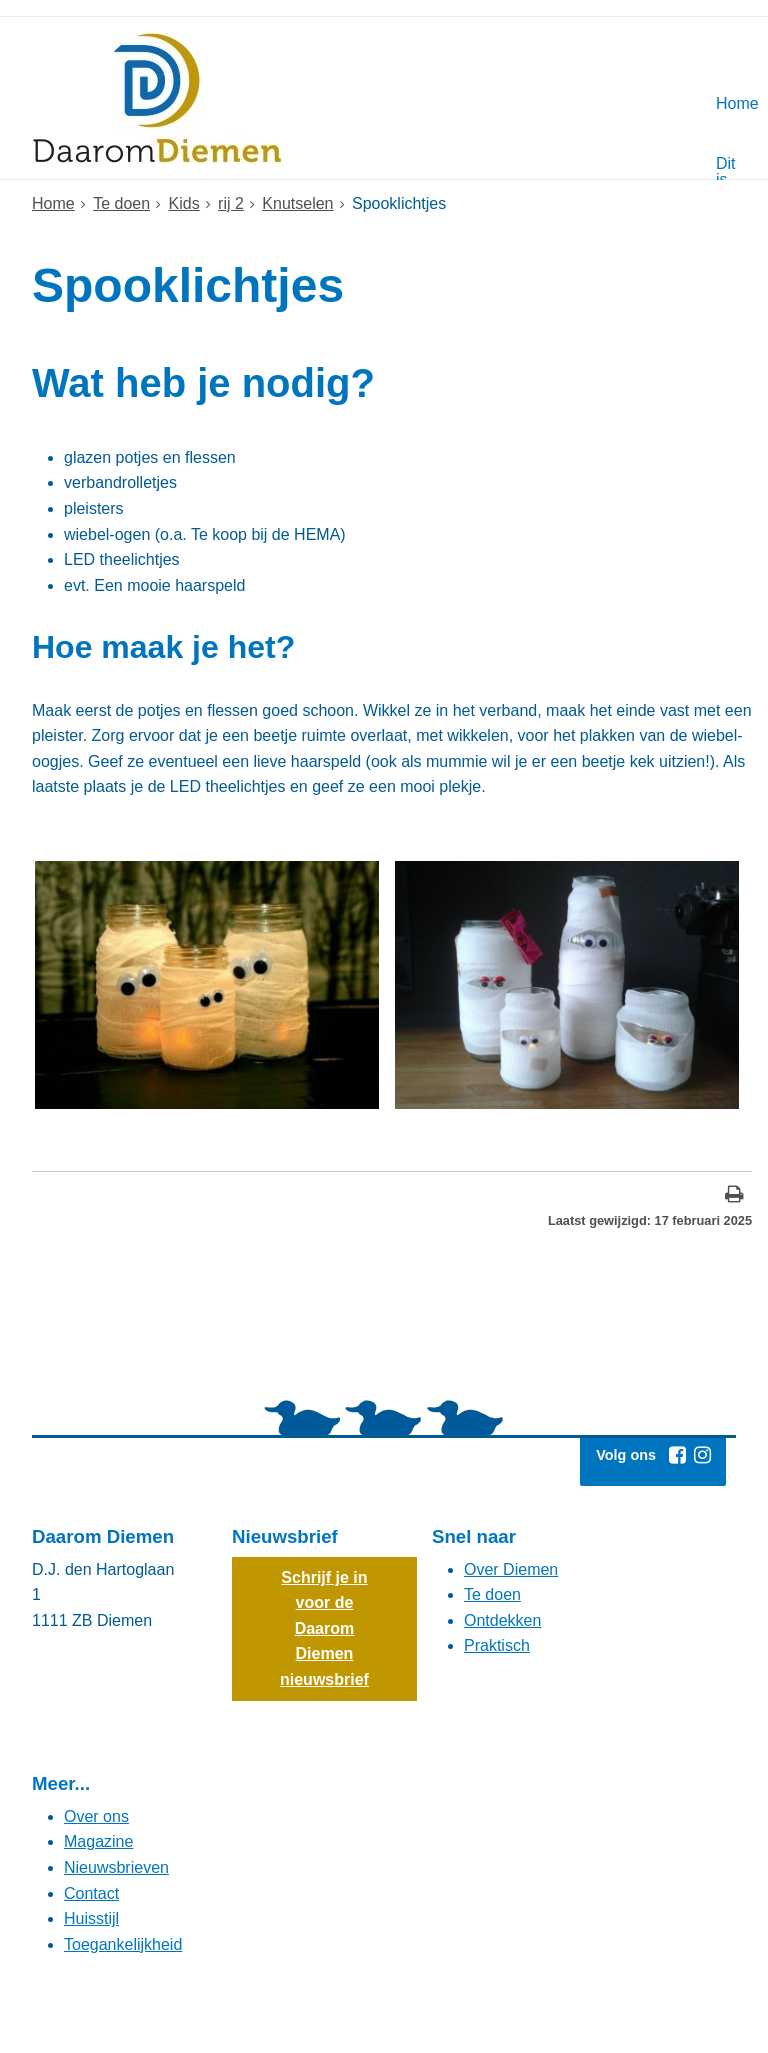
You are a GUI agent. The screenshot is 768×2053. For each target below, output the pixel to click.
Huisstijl (91, 1918)
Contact (91, 1893)
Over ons (96, 1816)
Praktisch (497, 1645)
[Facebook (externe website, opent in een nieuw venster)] (677, 1455)
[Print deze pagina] (734, 1196)
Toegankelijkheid (123, 1944)
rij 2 (231, 203)
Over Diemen (511, 1569)
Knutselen (297, 203)
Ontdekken (502, 1620)
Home (53, 203)
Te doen (121, 203)
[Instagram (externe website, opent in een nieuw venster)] (702, 1455)
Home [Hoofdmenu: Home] (724, 103)
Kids (184, 203)
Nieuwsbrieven (116, 1867)
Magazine (98, 1841)
